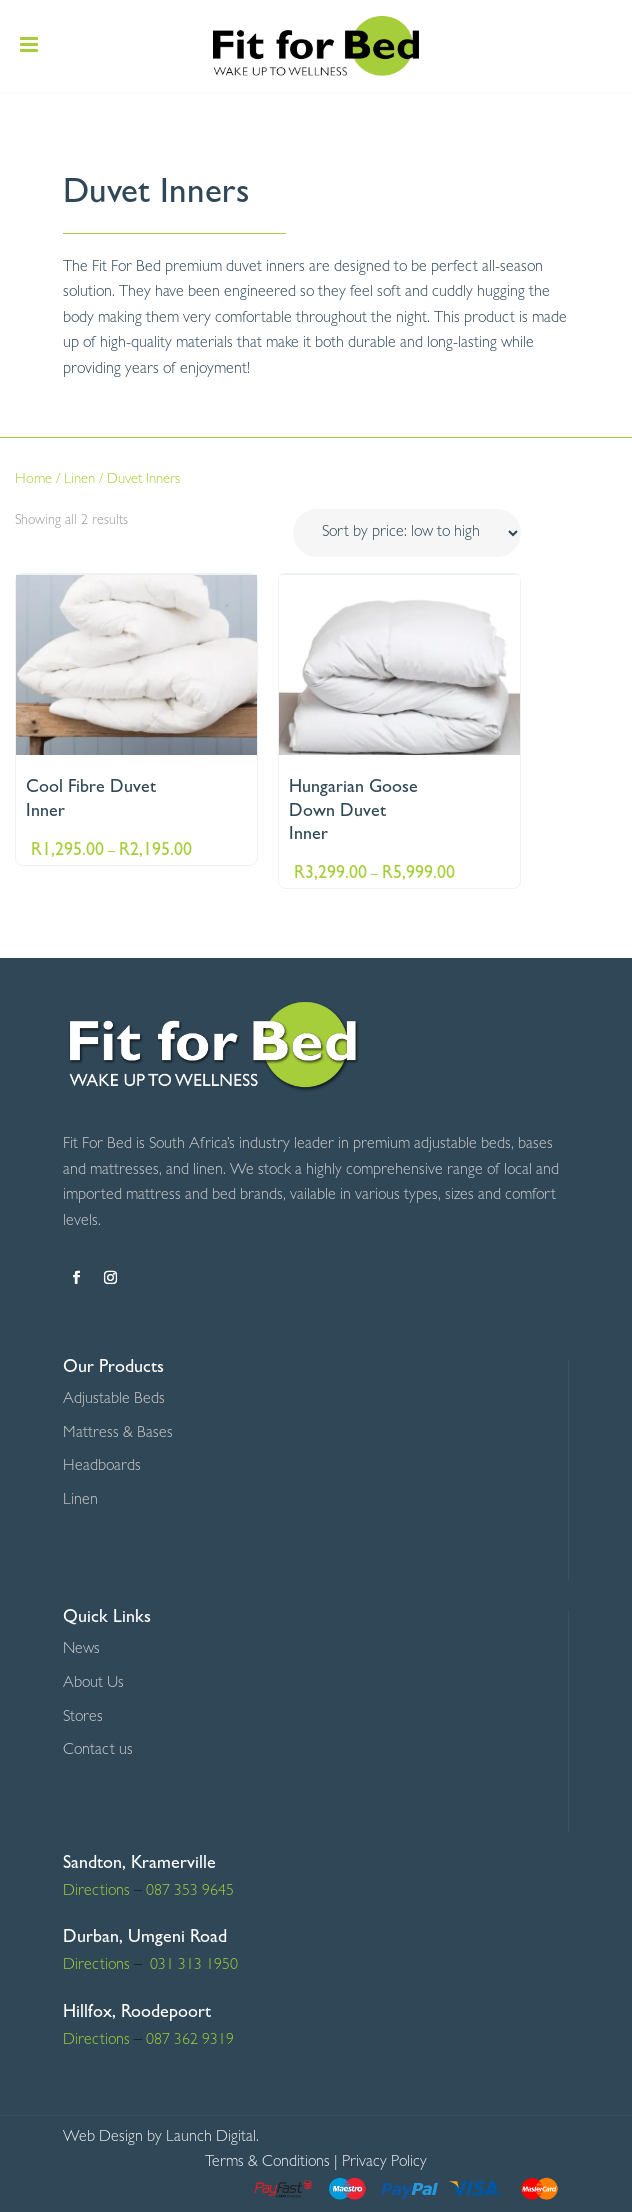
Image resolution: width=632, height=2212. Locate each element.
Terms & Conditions (267, 2163)
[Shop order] (407, 533)
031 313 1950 (192, 1966)
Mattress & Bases (118, 1434)
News (81, 1650)
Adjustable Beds (114, 1400)
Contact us (98, 1751)
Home (33, 480)
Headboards (102, 1467)
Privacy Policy (384, 2163)
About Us (93, 1684)
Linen (79, 480)
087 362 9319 (188, 2041)
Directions (96, 1892)
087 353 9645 (190, 1892)
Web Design (103, 2138)
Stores (83, 1718)
